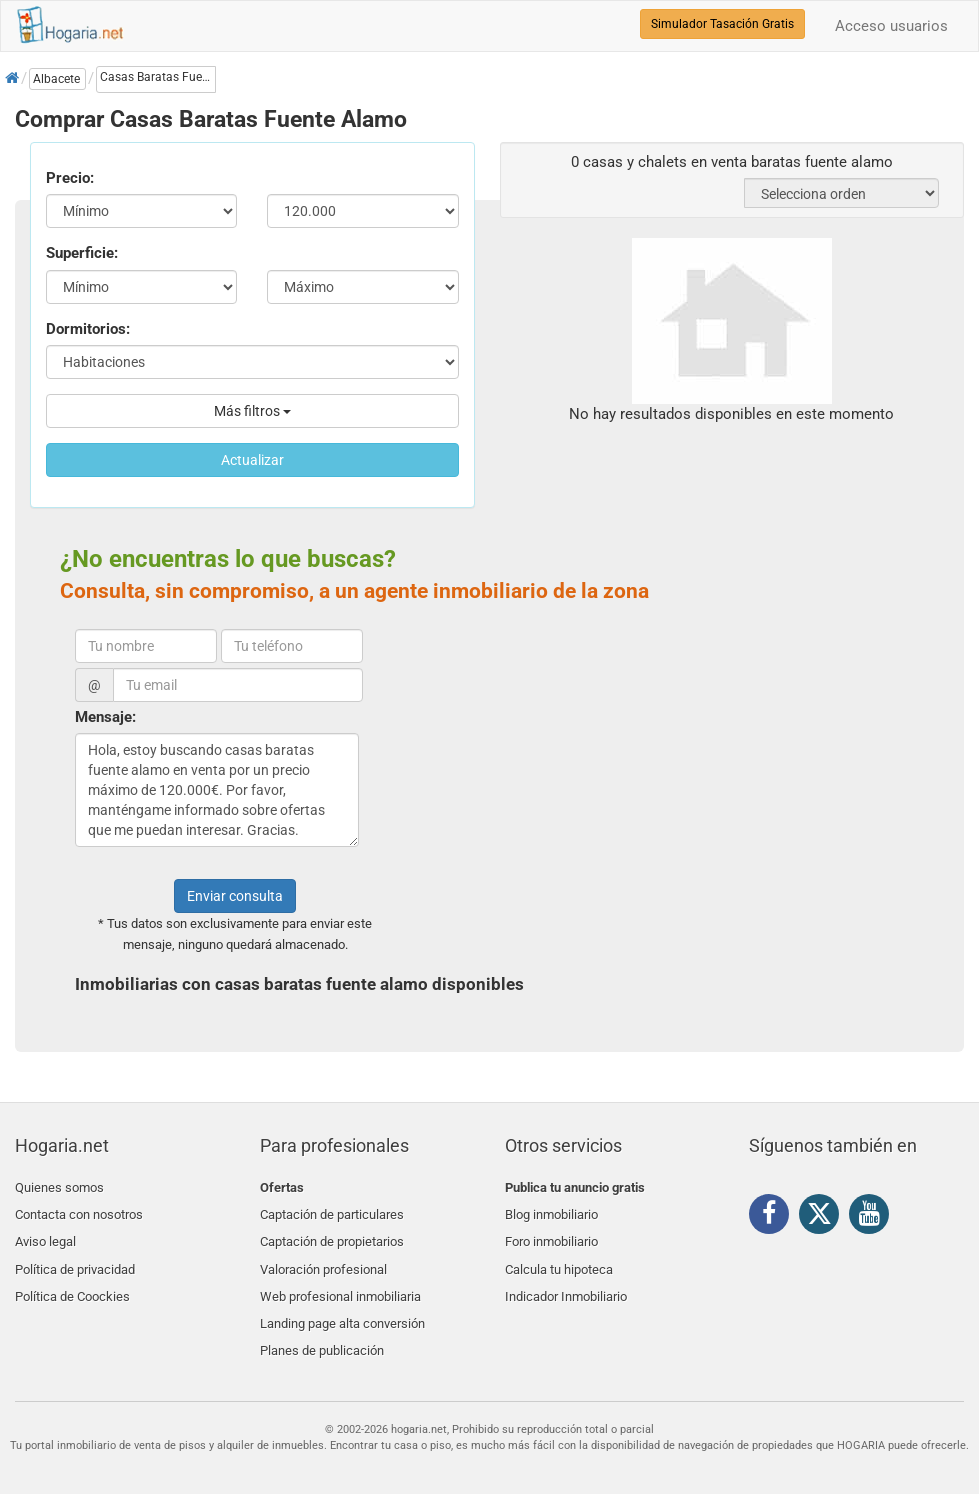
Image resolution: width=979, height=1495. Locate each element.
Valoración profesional (323, 1257)
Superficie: (82, 253)
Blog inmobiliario (551, 1210)
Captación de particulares (332, 1210)
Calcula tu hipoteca (559, 1257)
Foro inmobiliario (551, 1234)
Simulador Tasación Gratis (722, 24)
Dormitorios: (88, 329)
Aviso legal (45, 1234)
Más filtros (252, 411)
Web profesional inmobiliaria (340, 1281)
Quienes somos (59, 1187)
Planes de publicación (322, 1328)
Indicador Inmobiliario (566, 1281)
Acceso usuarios (891, 26)
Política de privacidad (75, 1257)
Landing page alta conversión (342, 1304)
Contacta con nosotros (79, 1210)
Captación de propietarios (332, 1234)
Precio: (70, 178)
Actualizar (252, 460)
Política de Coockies (72, 1281)
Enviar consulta (235, 896)
